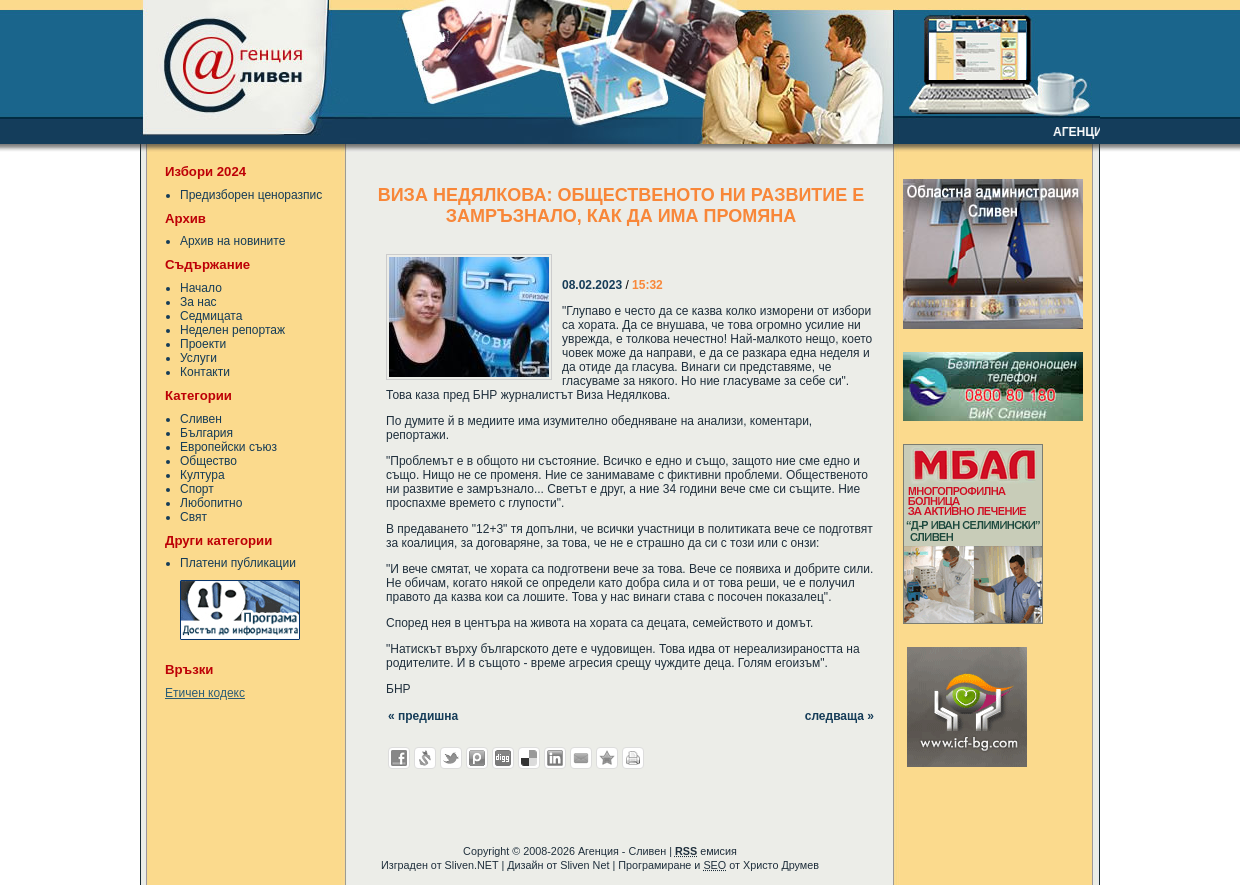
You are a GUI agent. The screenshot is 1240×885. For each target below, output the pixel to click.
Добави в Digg (503, 758)
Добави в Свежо (425, 758)
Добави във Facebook (399, 758)
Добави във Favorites (607, 758)
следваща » (839, 716)
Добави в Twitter (451, 758)
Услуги (198, 358)
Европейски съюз (228, 447)
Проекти (203, 344)
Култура (202, 475)
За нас (198, 302)
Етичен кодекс (205, 693)
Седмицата (211, 316)
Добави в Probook (477, 758)
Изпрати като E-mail (581, 758)
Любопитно (211, 503)
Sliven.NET (472, 865)
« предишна (423, 716)
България (206, 433)
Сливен (201, 419)
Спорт (197, 489)
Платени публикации (238, 563)
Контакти (205, 372)
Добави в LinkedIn (555, 758)
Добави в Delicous (529, 758)
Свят (193, 517)
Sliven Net (584, 865)
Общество (208, 461)
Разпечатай (633, 758)
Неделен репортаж (232, 330)
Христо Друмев (781, 865)
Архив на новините (232, 241)
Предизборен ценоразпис (251, 195)
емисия (706, 851)
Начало (201, 288)
